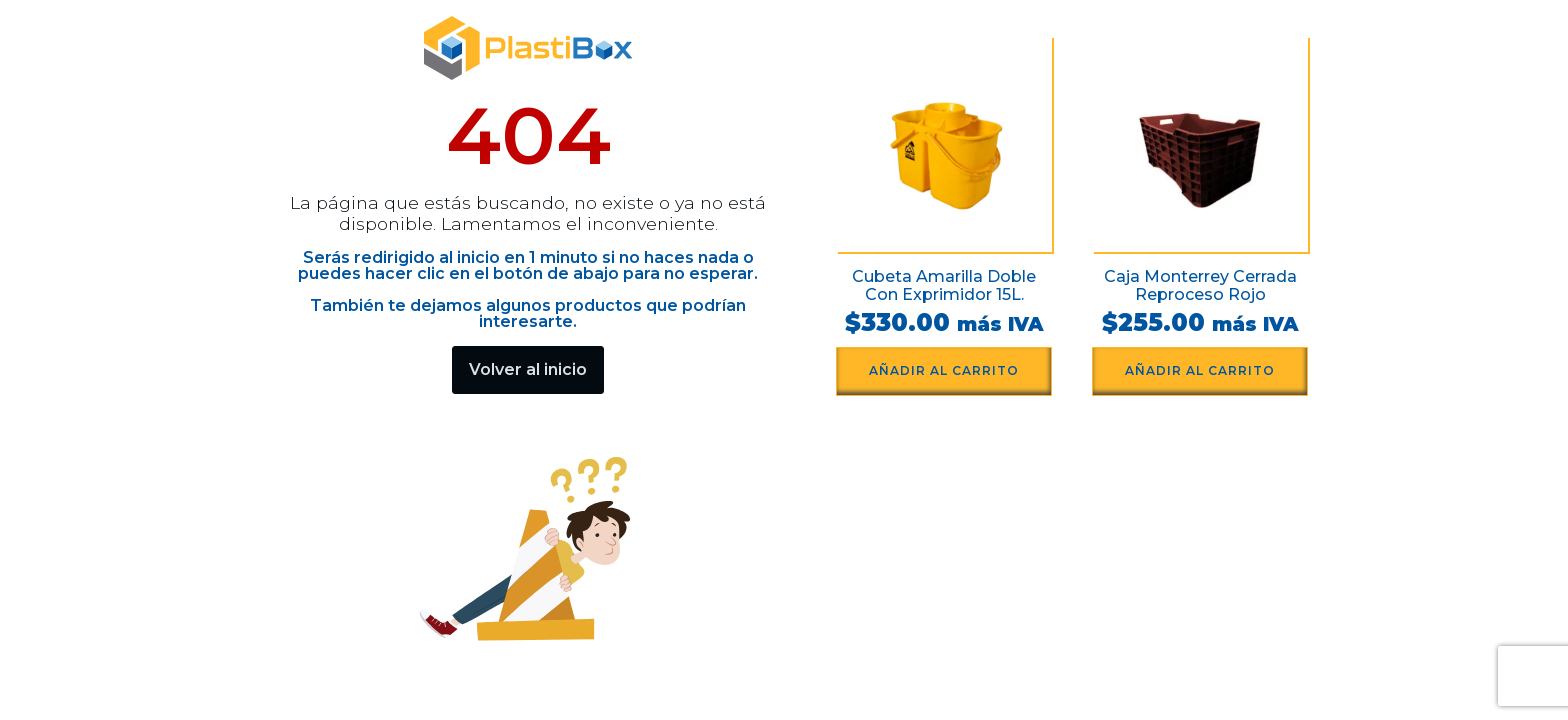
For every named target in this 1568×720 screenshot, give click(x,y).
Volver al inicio (528, 369)
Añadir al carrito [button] (944, 370)
